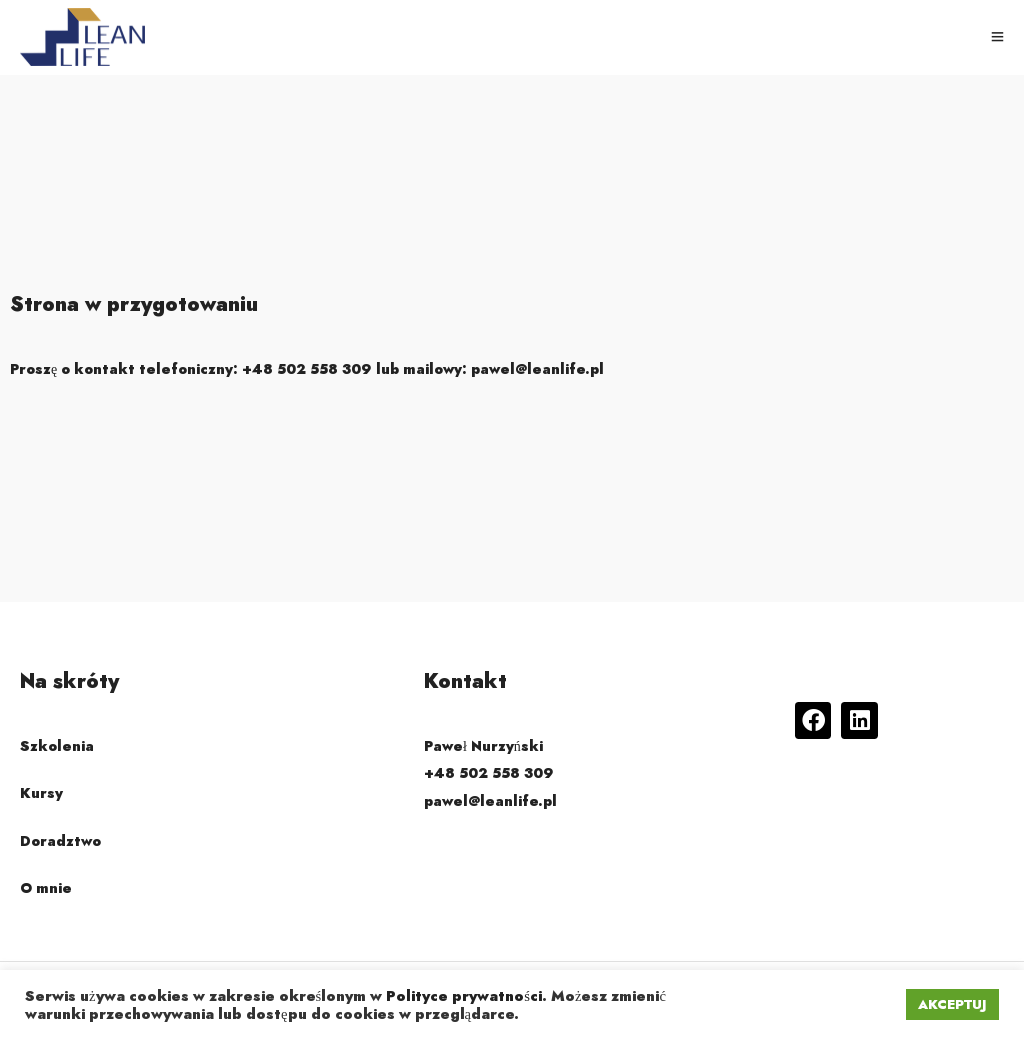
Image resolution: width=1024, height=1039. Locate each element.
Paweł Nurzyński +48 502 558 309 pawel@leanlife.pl (490, 773)
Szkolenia (57, 746)
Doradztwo (60, 841)
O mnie (46, 888)
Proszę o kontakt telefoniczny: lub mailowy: (307, 369)
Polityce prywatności (464, 995)
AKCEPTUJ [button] (952, 1004)
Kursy (41, 793)
